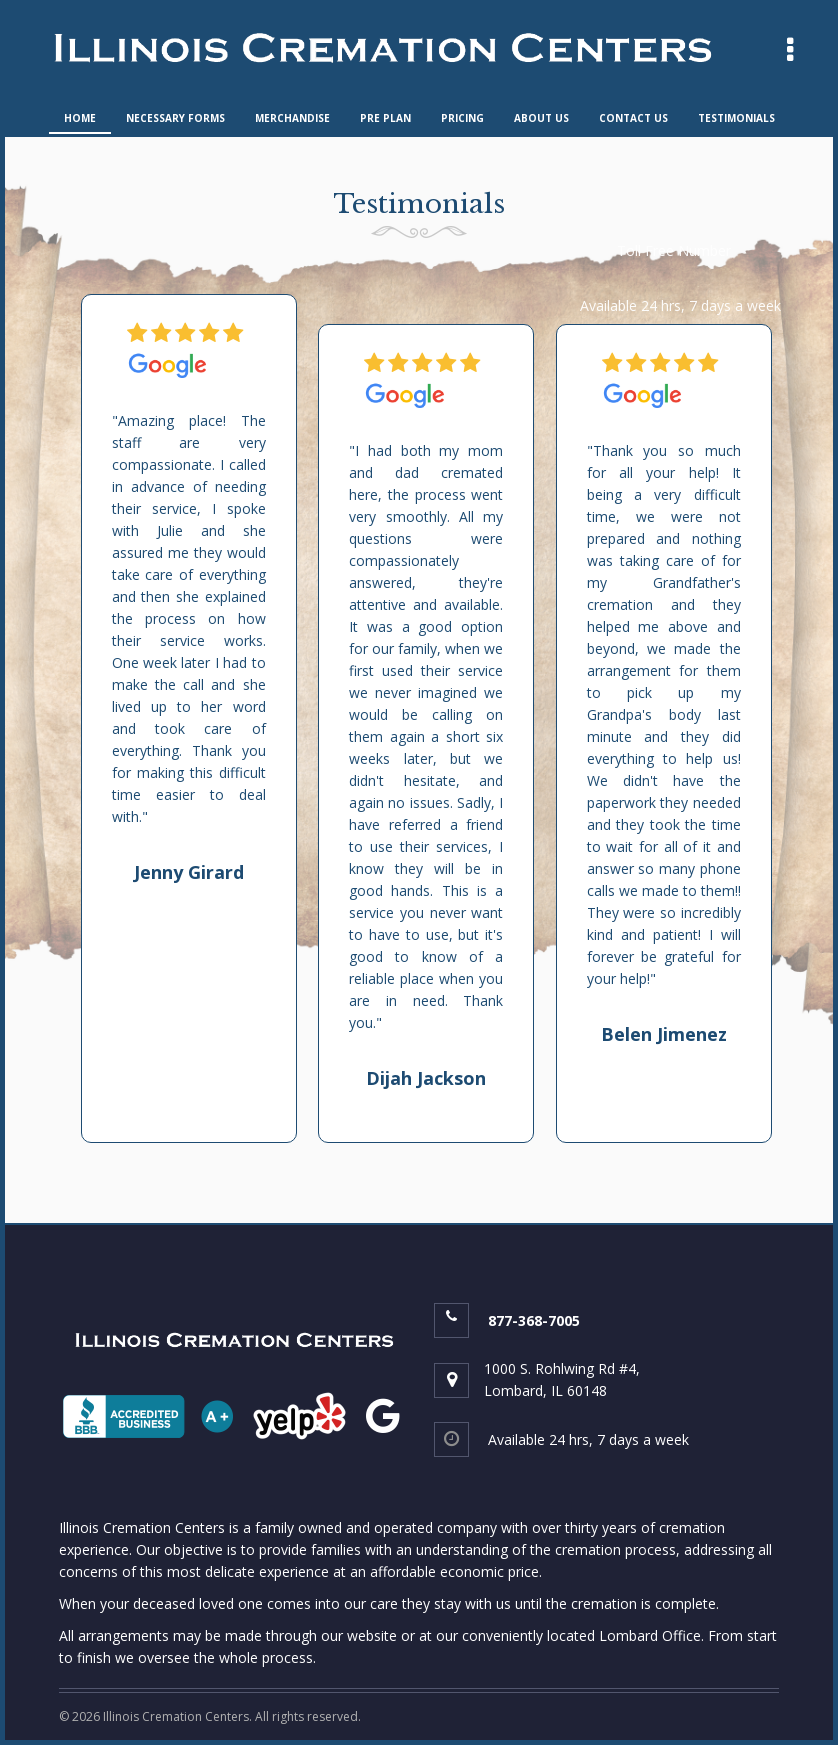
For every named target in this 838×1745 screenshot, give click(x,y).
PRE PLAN (385, 118)
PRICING (462, 118)
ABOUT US (541, 118)
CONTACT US (633, 118)
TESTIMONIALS (736, 118)
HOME (80, 118)
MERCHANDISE (292, 118)
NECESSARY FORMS (175, 118)
